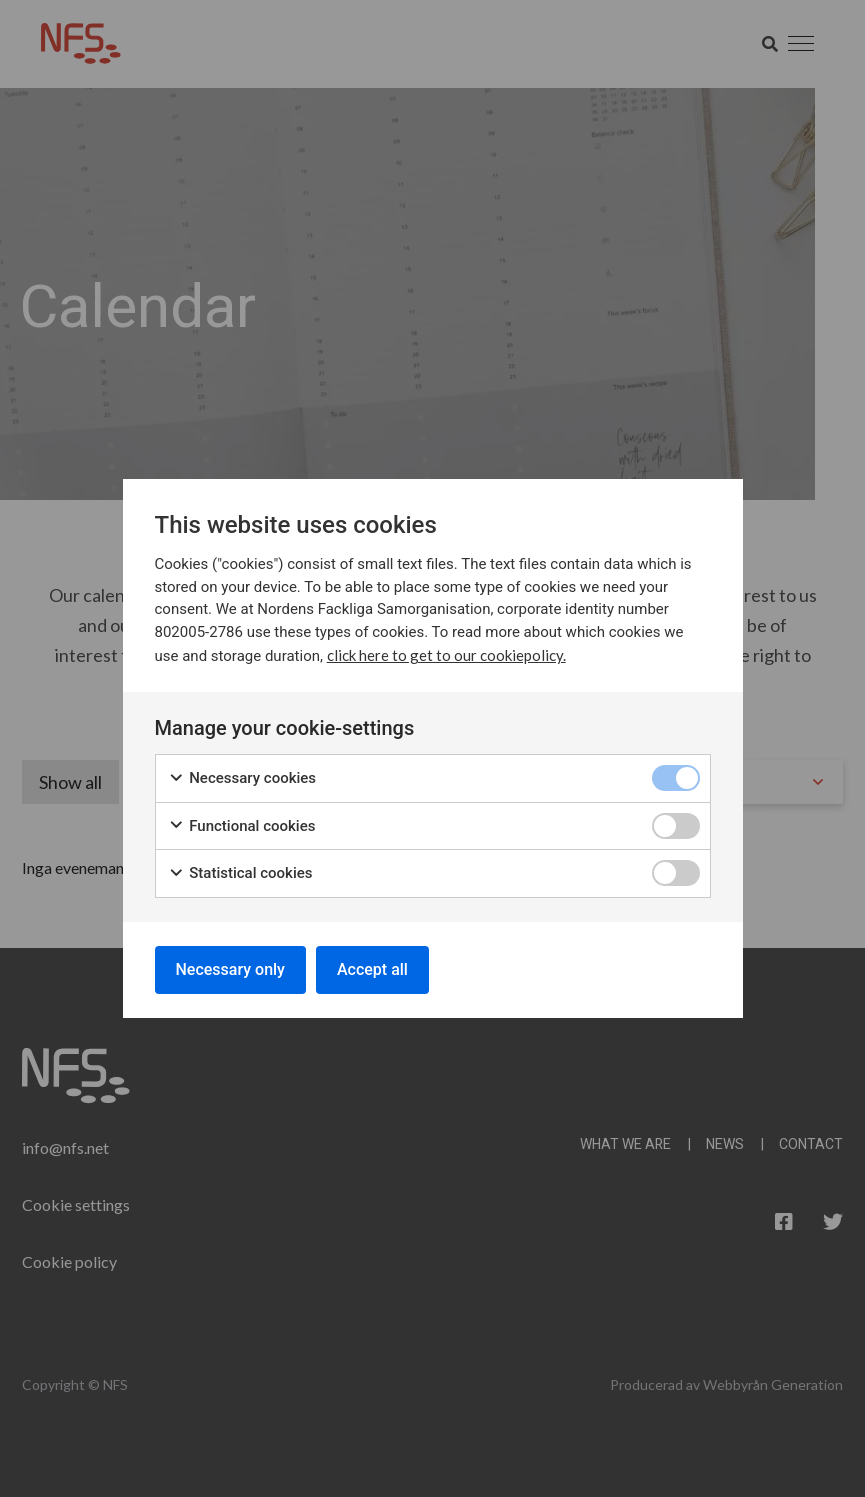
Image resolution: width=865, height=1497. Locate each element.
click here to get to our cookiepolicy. (446, 655)
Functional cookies (242, 826)
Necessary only (230, 969)
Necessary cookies (242, 778)
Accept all (372, 969)
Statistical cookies (240, 873)
